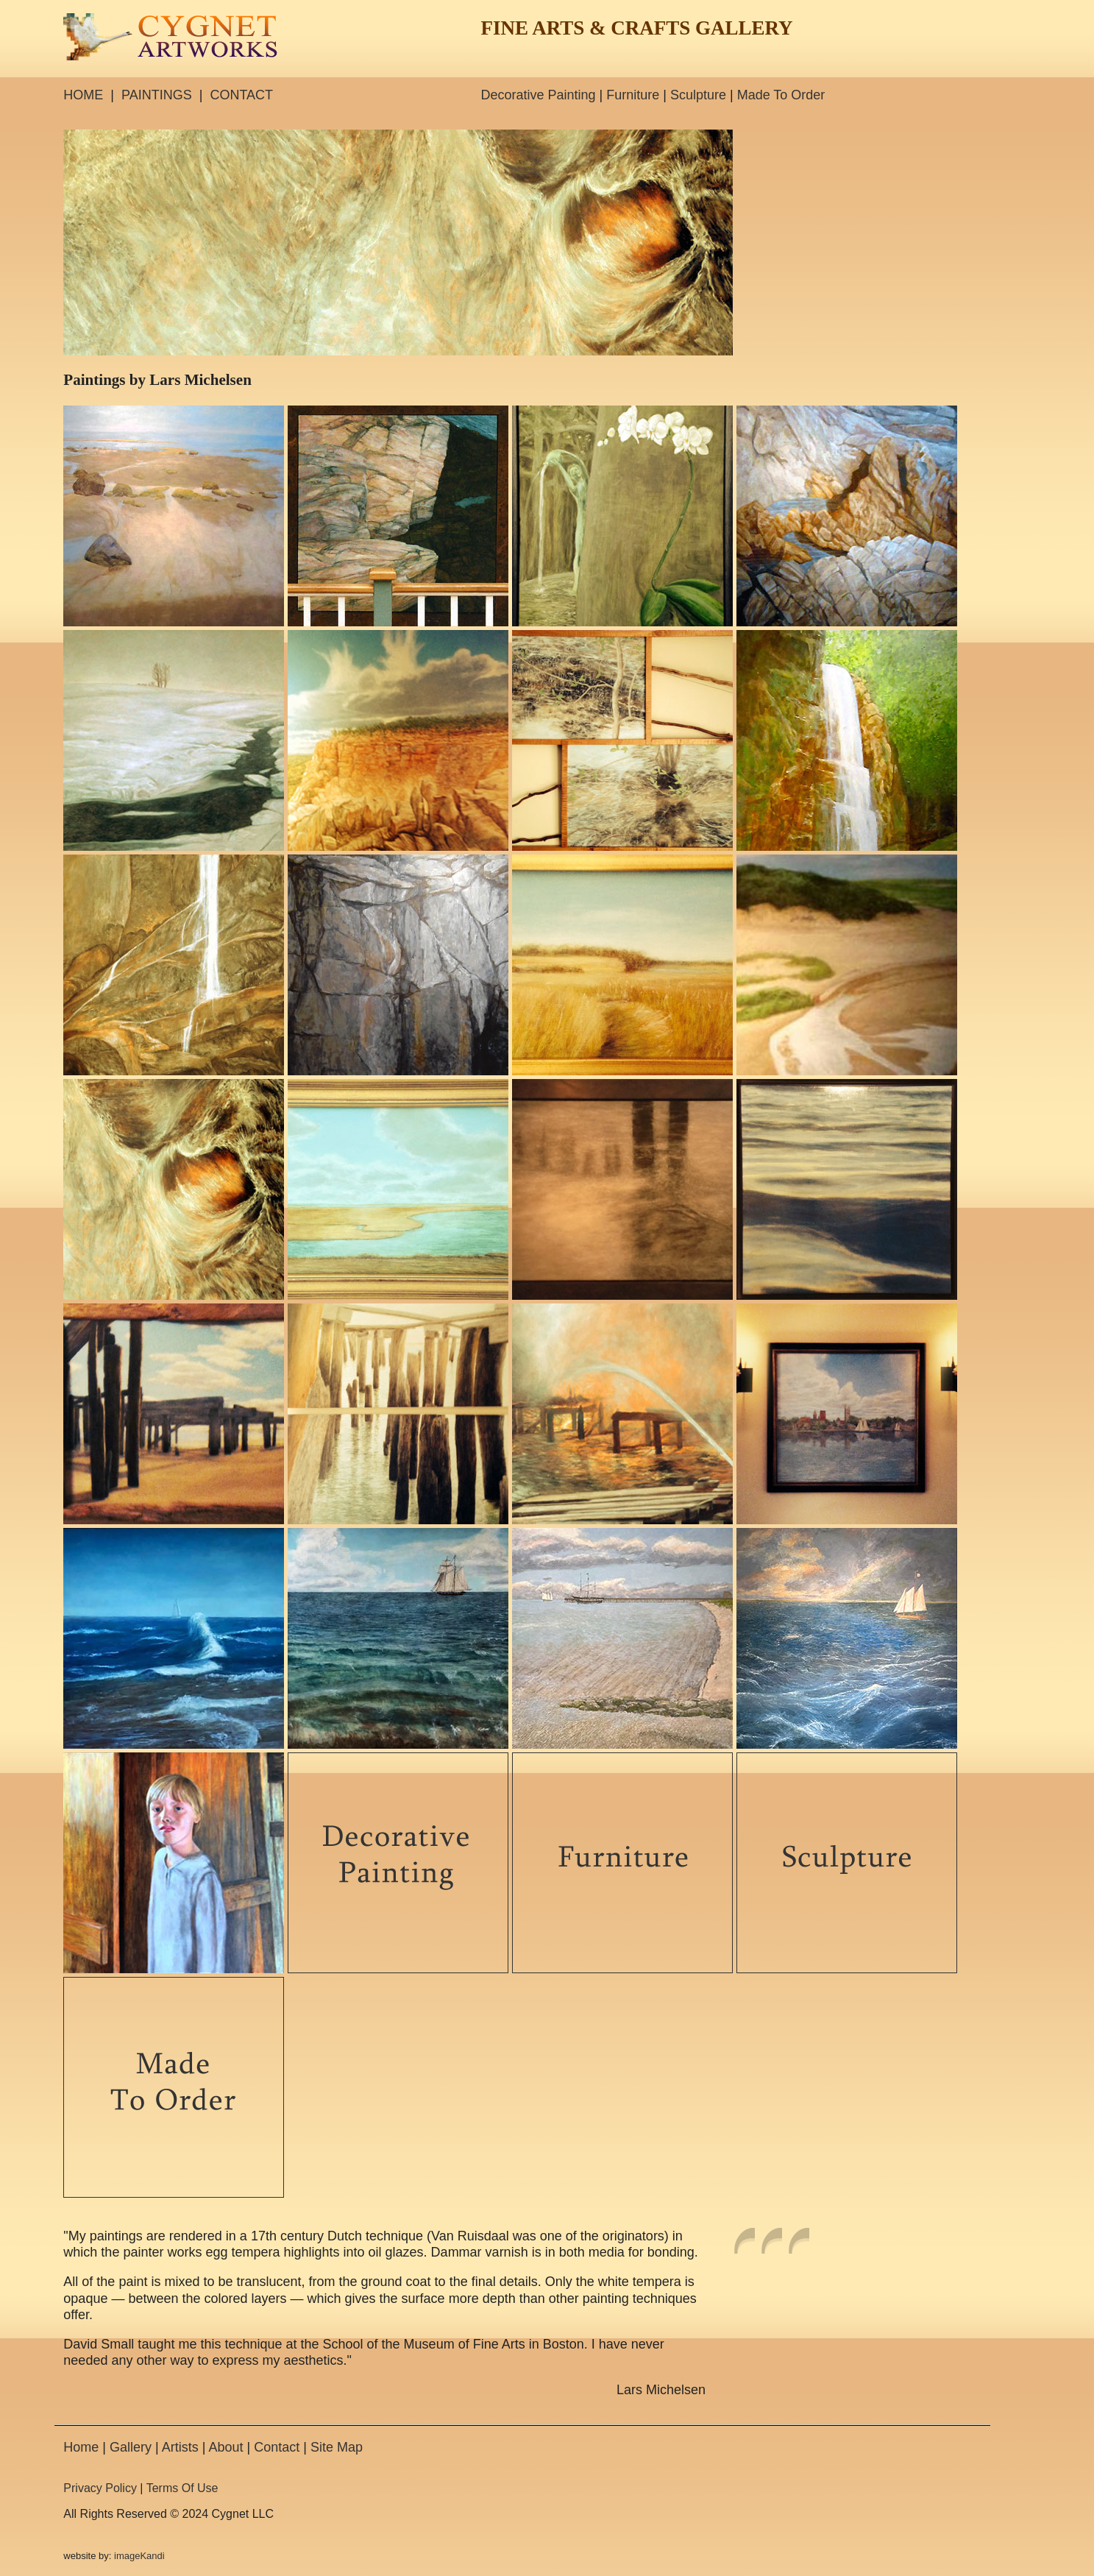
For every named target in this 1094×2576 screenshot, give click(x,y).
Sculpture (698, 95)
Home (81, 2447)
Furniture (632, 95)
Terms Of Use (182, 2488)
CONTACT (241, 95)
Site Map (336, 2447)
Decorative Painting (537, 95)
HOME (83, 95)
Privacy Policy (100, 2488)
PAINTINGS (156, 95)
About (225, 2447)
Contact (276, 2447)
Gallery (131, 2447)
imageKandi (139, 2555)
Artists (180, 2447)
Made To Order (781, 95)
